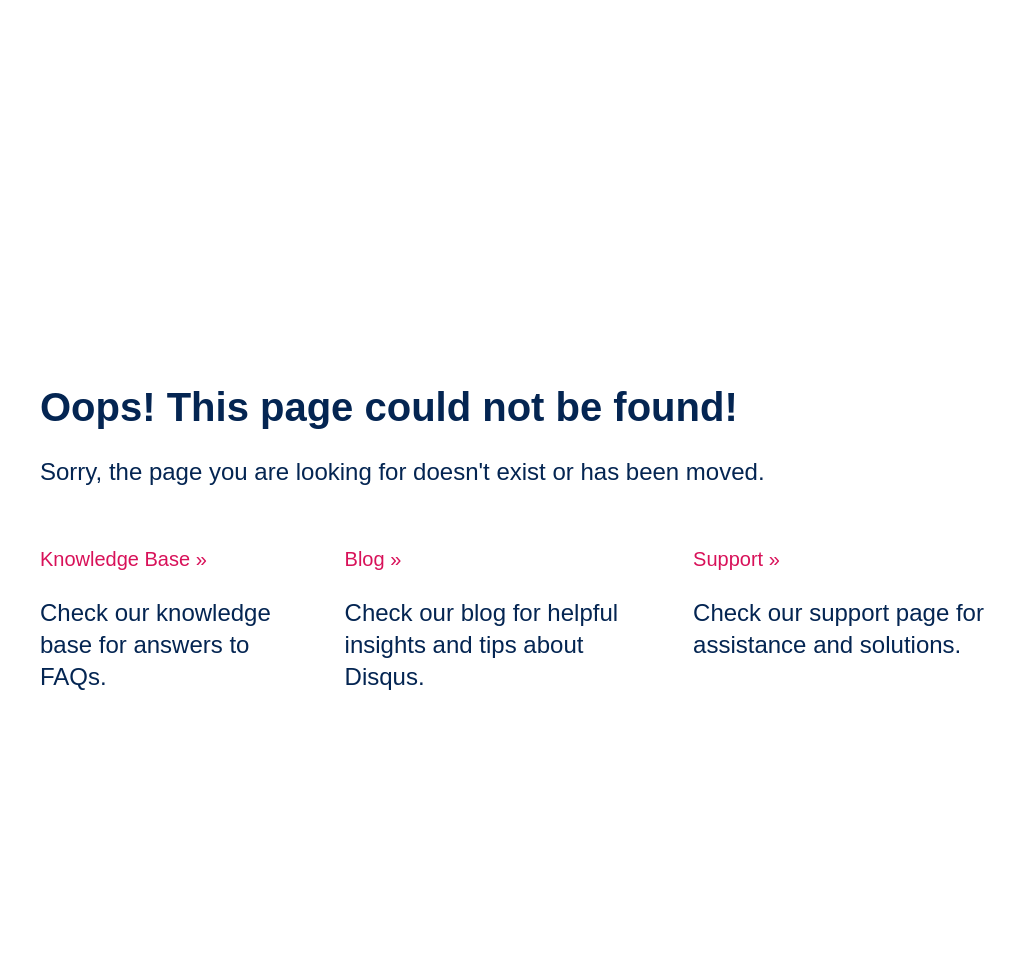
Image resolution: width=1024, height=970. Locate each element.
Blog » (373, 559)
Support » (736, 559)
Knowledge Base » (123, 559)
